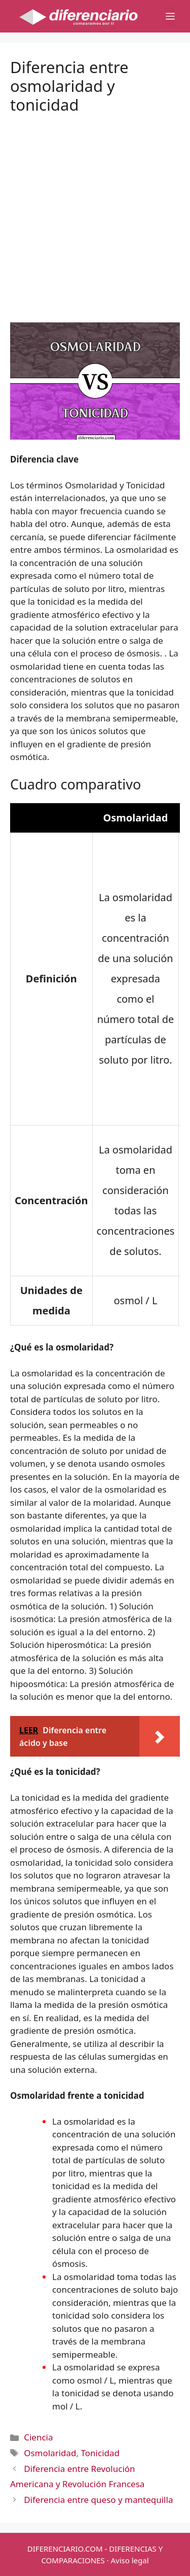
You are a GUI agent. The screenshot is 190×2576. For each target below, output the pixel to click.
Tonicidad (100, 2453)
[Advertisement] (95, 210)
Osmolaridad (50, 2453)
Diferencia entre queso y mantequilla (98, 2499)
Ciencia (38, 2437)
